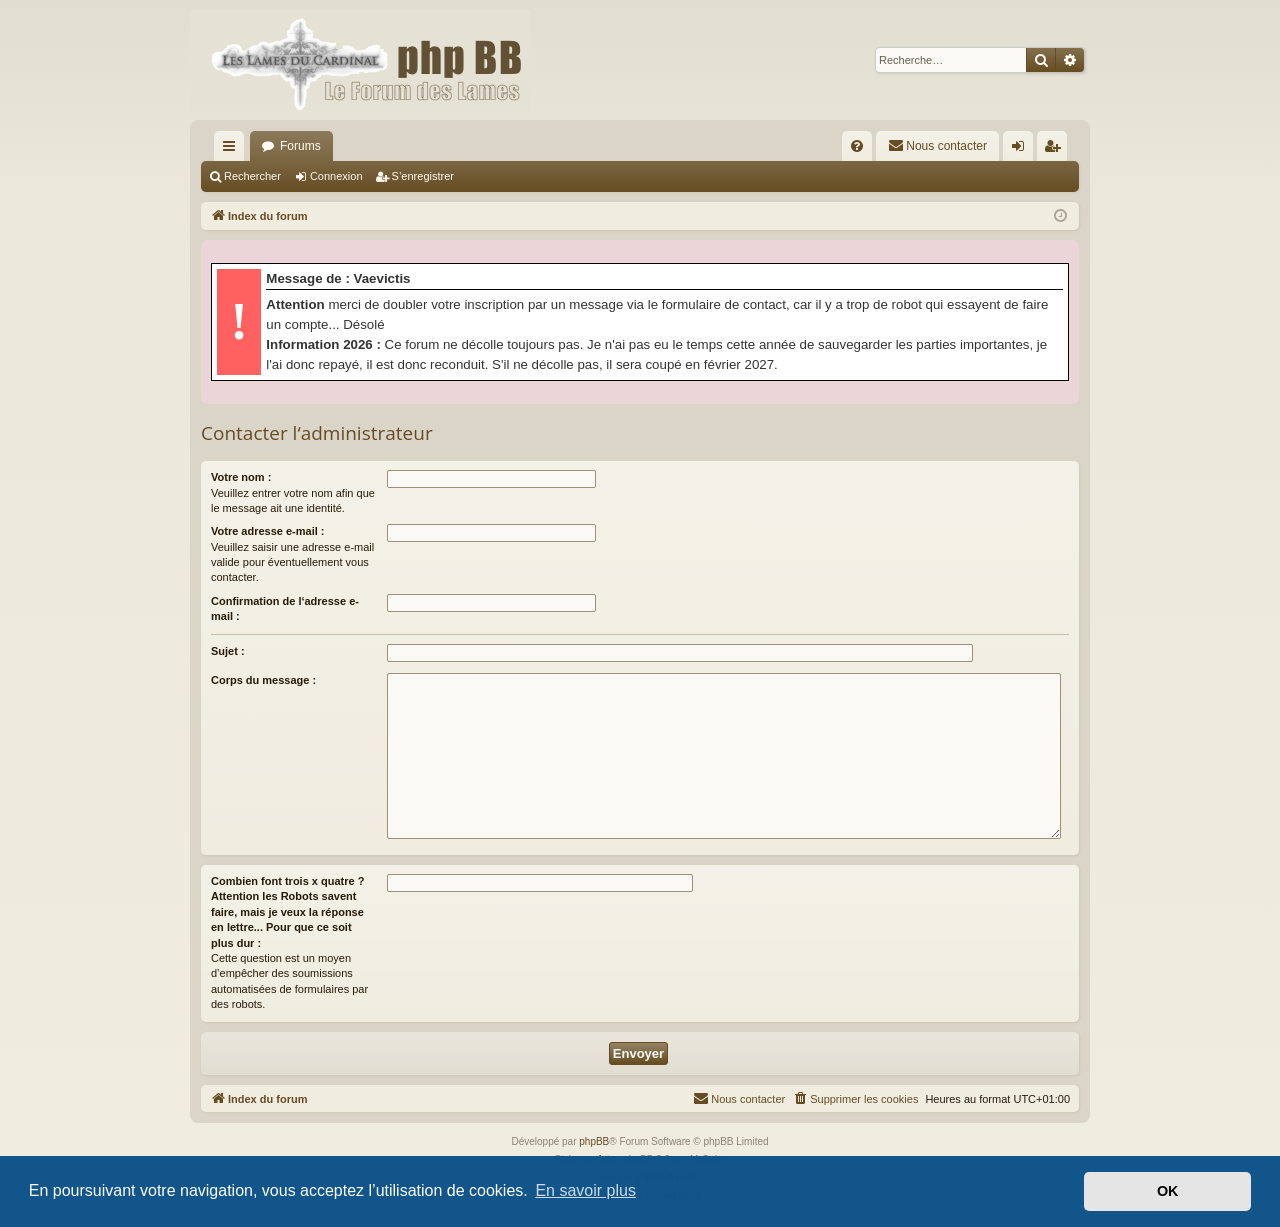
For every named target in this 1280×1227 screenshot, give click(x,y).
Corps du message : (263, 680)
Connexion (336, 176)
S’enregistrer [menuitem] (1056, 150)
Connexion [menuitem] (1022, 150)
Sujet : (228, 651)
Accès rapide (233, 150)
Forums (300, 146)
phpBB (594, 1141)
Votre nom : (241, 477)
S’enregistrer (423, 176)
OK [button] (1168, 1191)
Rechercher (252, 176)
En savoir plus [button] (585, 1190)
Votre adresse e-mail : (268, 531)
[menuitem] (857, 146)
